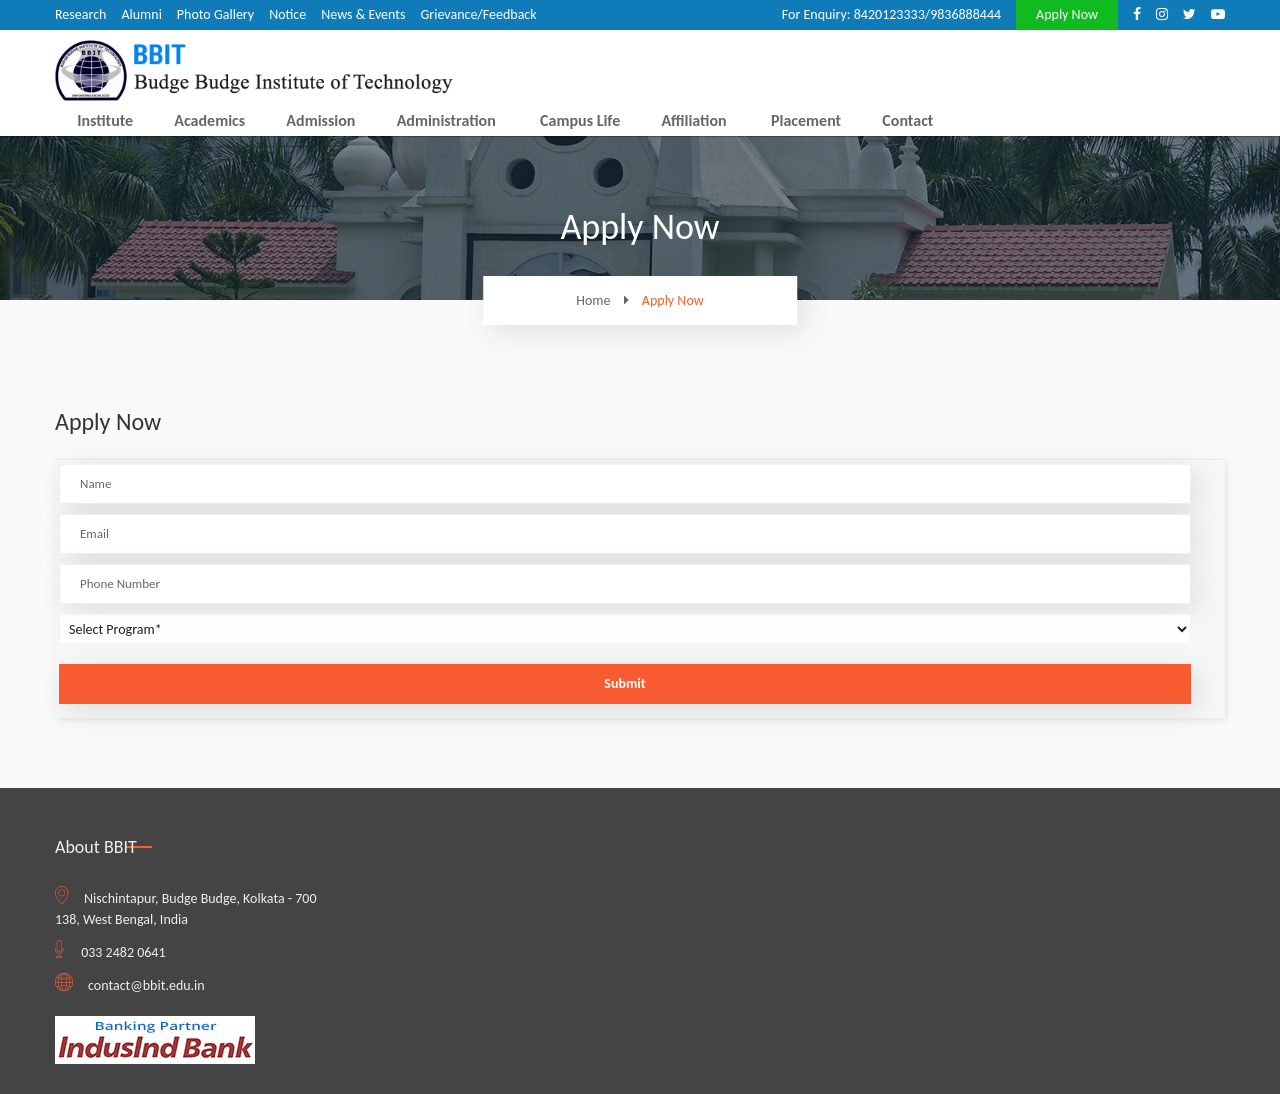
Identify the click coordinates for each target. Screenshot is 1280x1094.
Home (607, 300)
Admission (320, 120)
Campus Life (580, 120)
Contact (907, 120)
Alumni (141, 14)
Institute (105, 120)
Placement (806, 120)
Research (80, 14)
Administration (446, 120)
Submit (624, 683)
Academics (209, 120)
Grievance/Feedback (478, 14)
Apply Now (1067, 14)
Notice (287, 14)
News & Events (363, 14)
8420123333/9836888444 (927, 14)
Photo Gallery (215, 14)
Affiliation (693, 120)
